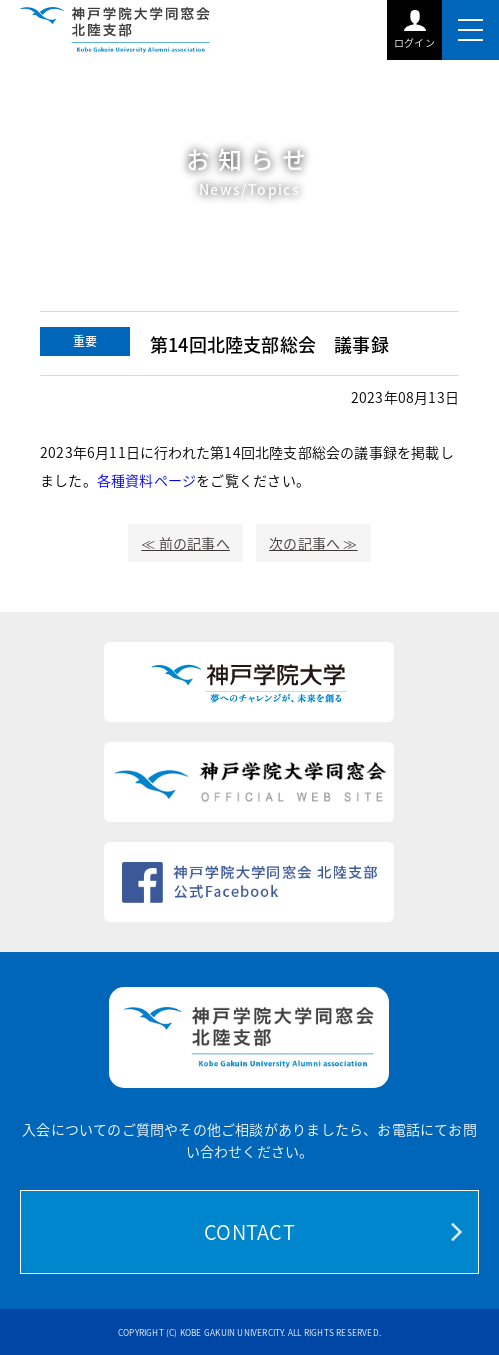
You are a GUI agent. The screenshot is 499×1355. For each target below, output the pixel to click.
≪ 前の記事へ (185, 543)
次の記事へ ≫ (313, 543)
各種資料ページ (146, 480)
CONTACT (249, 1231)
